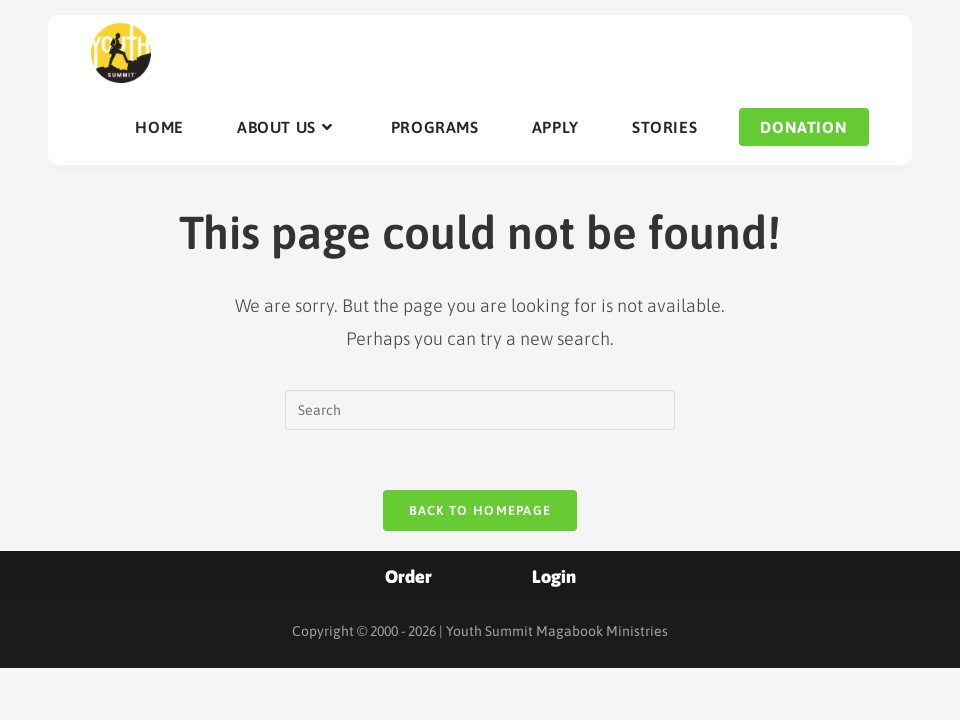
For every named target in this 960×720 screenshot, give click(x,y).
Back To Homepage (480, 510)
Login (554, 576)
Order (408, 576)
